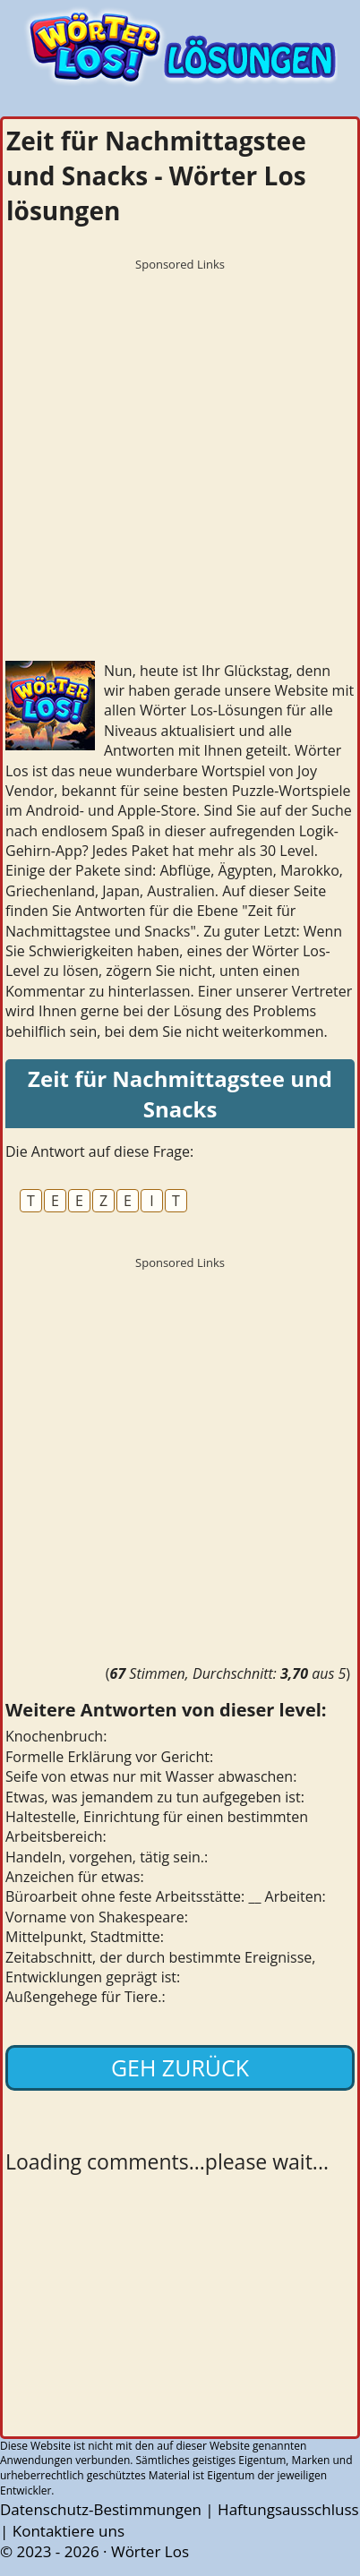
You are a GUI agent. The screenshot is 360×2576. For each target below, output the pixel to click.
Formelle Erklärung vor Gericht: (109, 1757)
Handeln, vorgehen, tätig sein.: (106, 1857)
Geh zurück (180, 2067)
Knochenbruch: (56, 1736)
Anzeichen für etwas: (74, 1877)
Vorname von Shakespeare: (96, 1917)
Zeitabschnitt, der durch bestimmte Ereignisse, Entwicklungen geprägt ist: (160, 1967)
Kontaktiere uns (68, 2530)
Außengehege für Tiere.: (85, 1997)
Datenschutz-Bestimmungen (100, 2509)
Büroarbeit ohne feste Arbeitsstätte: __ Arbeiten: (165, 1896)
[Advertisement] (180, 459)
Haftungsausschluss (288, 2509)
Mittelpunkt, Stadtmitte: (84, 1937)
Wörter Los (150, 2551)
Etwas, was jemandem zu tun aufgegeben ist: (154, 1797)
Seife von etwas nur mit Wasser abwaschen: (150, 1776)
